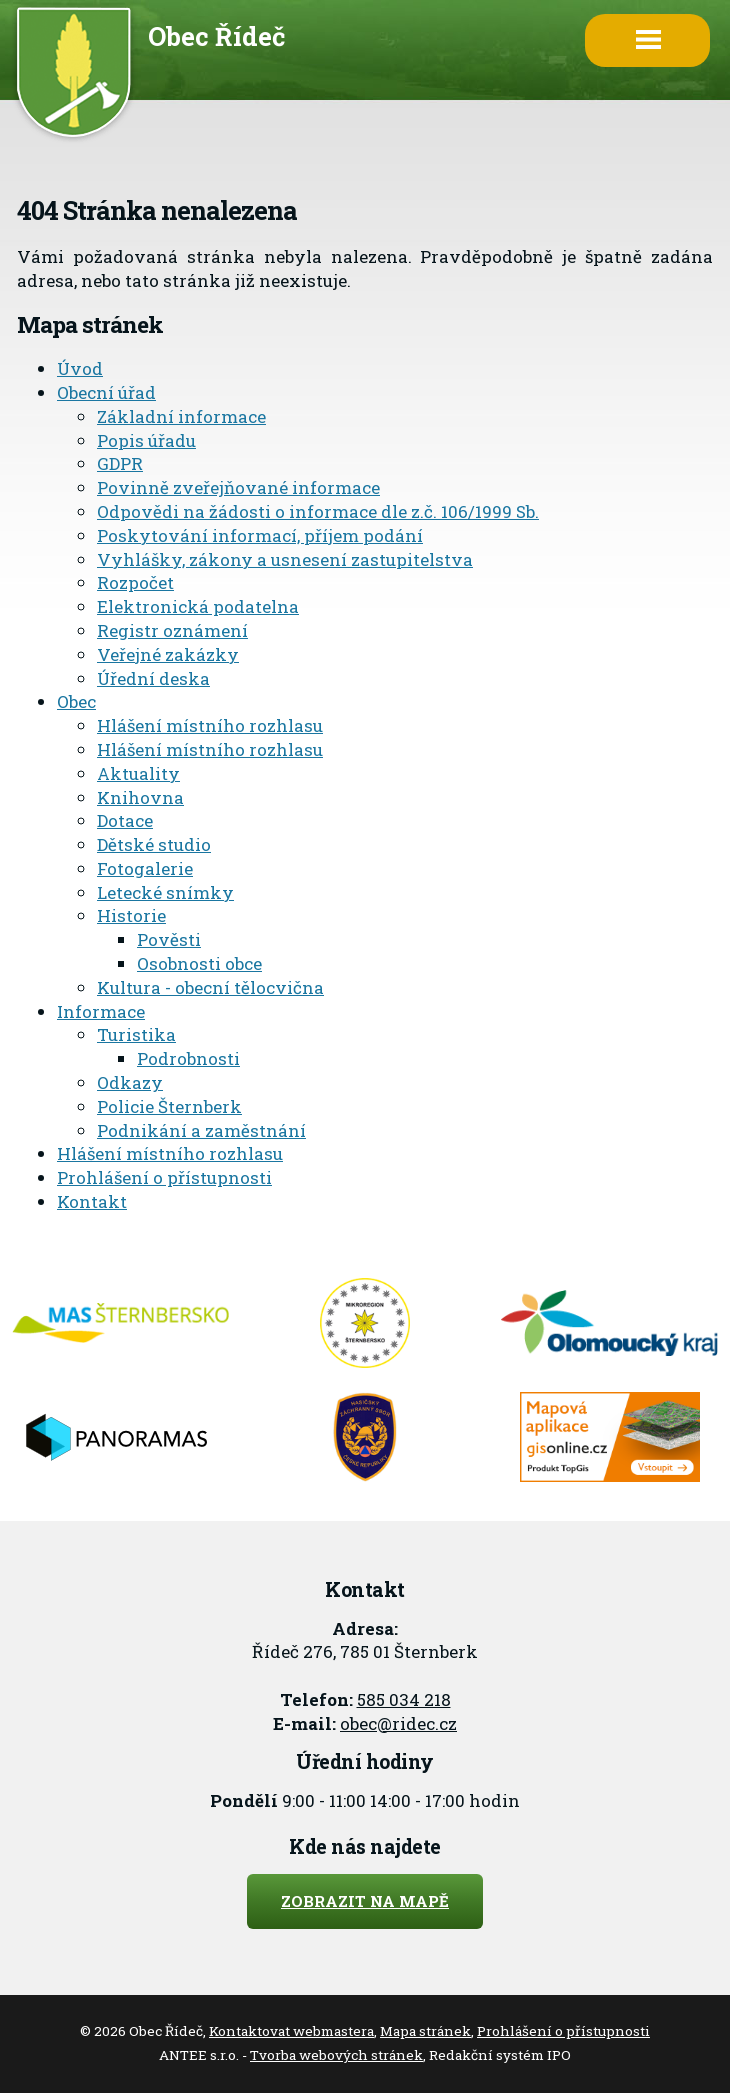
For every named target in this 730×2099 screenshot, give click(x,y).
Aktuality (138, 773)
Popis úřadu (146, 440)
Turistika (136, 1034)
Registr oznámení (172, 630)
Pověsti (169, 939)
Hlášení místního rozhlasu (210, 725)
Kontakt (92, 1201)
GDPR (120, 463)
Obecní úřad (106, 392)
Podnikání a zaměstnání (201, 1130)
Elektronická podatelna (198, 606)
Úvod (80, 368)
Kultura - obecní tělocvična (210, 987)
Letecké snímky (165, 892)
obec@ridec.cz (398, 1723)
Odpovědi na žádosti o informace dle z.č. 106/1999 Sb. (318, 511)
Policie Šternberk (169, 1106)
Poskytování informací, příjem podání (260, 535)
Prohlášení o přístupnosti (164, 1177)
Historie (131, 915)
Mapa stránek (425, 2031)
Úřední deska (153, 678)
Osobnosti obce (199, 963)
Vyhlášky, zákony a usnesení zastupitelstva (285, 559)
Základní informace (181, 416)
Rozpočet (135, 582)
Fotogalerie (145, 868)
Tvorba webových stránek (336, 2055)
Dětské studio (154, 844)
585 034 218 (404, 1699)
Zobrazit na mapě (365, 1901)
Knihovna (140, 797)
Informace (101, 1011)
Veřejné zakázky (168, 654)
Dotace (125, 820)
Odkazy (130, 1082)
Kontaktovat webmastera (291, 2031)
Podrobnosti (188, 1058)
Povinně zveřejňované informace (238, 487)
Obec (76, 701)
